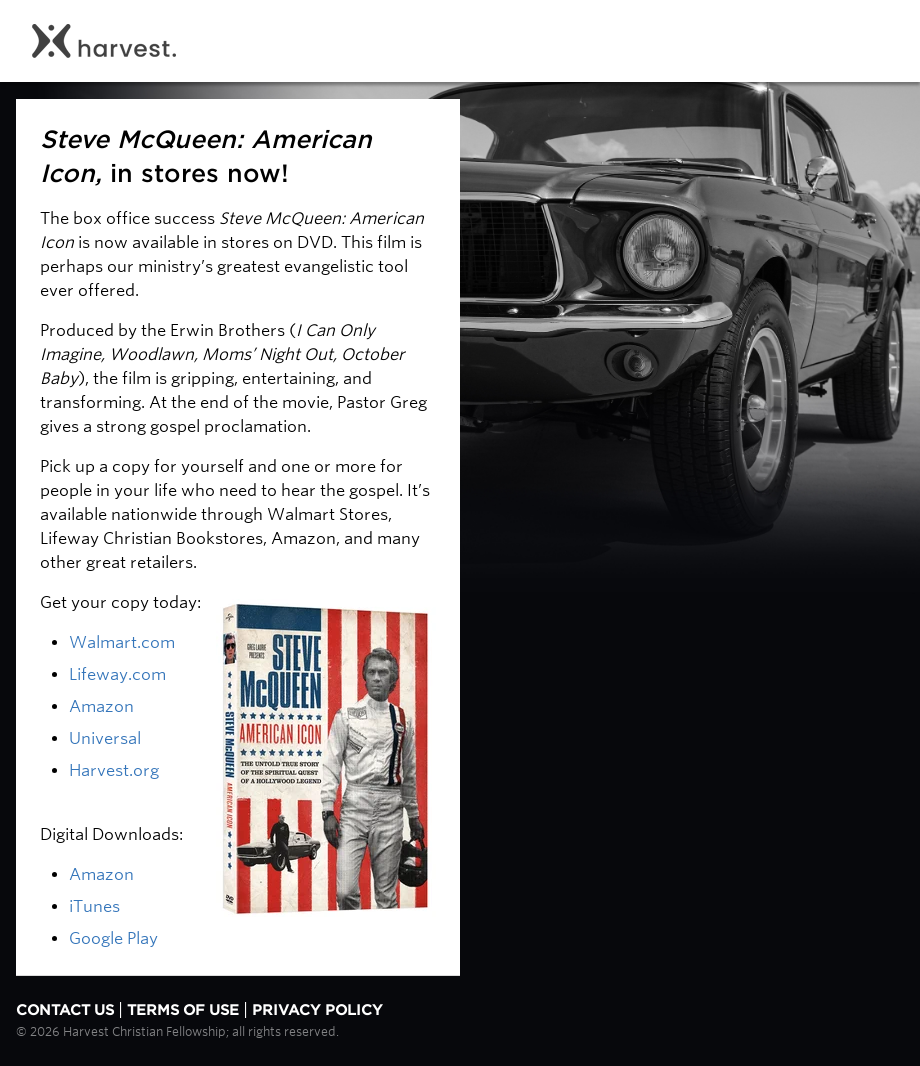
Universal (105, 738)
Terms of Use (183, 1010)
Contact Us (65, 1010)
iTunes (96, 906)
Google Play (113, 938)
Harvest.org (114, 770)
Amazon (101, 706)
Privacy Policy (317, 1010)
